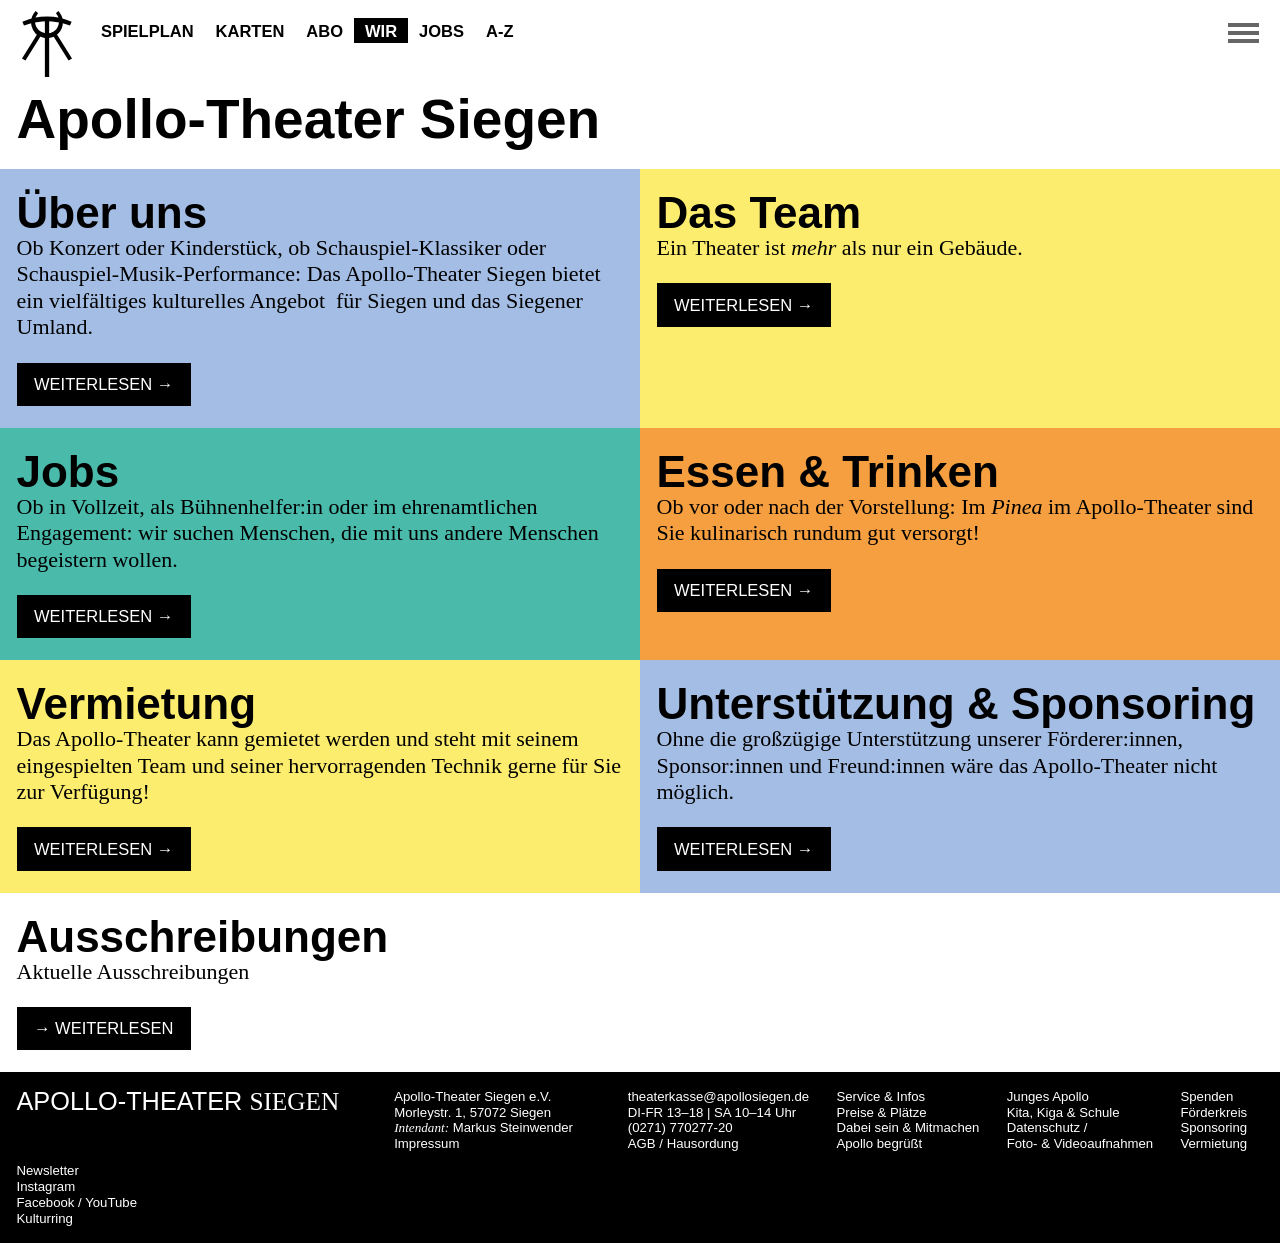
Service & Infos (880, 1096)
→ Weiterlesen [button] (103, 1028)
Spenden (1206, 1096)
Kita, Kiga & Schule (1063, 1112)
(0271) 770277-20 (680, 1127)
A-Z (500, 31)
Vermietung (1213, 1143)
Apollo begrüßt (879, 1143)
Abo (324, 31)
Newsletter (48, 1170)
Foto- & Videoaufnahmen (1080, 1143)
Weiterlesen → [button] (103, 384)
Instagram (46, 1186)
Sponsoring (1213, 1127)
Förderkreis (1213, 1112)
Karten (250, 31)
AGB (642, 1143)
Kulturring (45, 1218)
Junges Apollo (1048, 1096)
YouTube (111, 1202)
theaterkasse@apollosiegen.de (718, 1096)
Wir (381, 31)
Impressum (426, 1143)
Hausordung (703, 1143)
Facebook (46, 1202)
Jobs (441, 31)
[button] (1243, 20)
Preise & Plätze (881, 1112)
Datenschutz (1043, 1127)
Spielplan (147, 31)
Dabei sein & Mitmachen (907, 1127)
